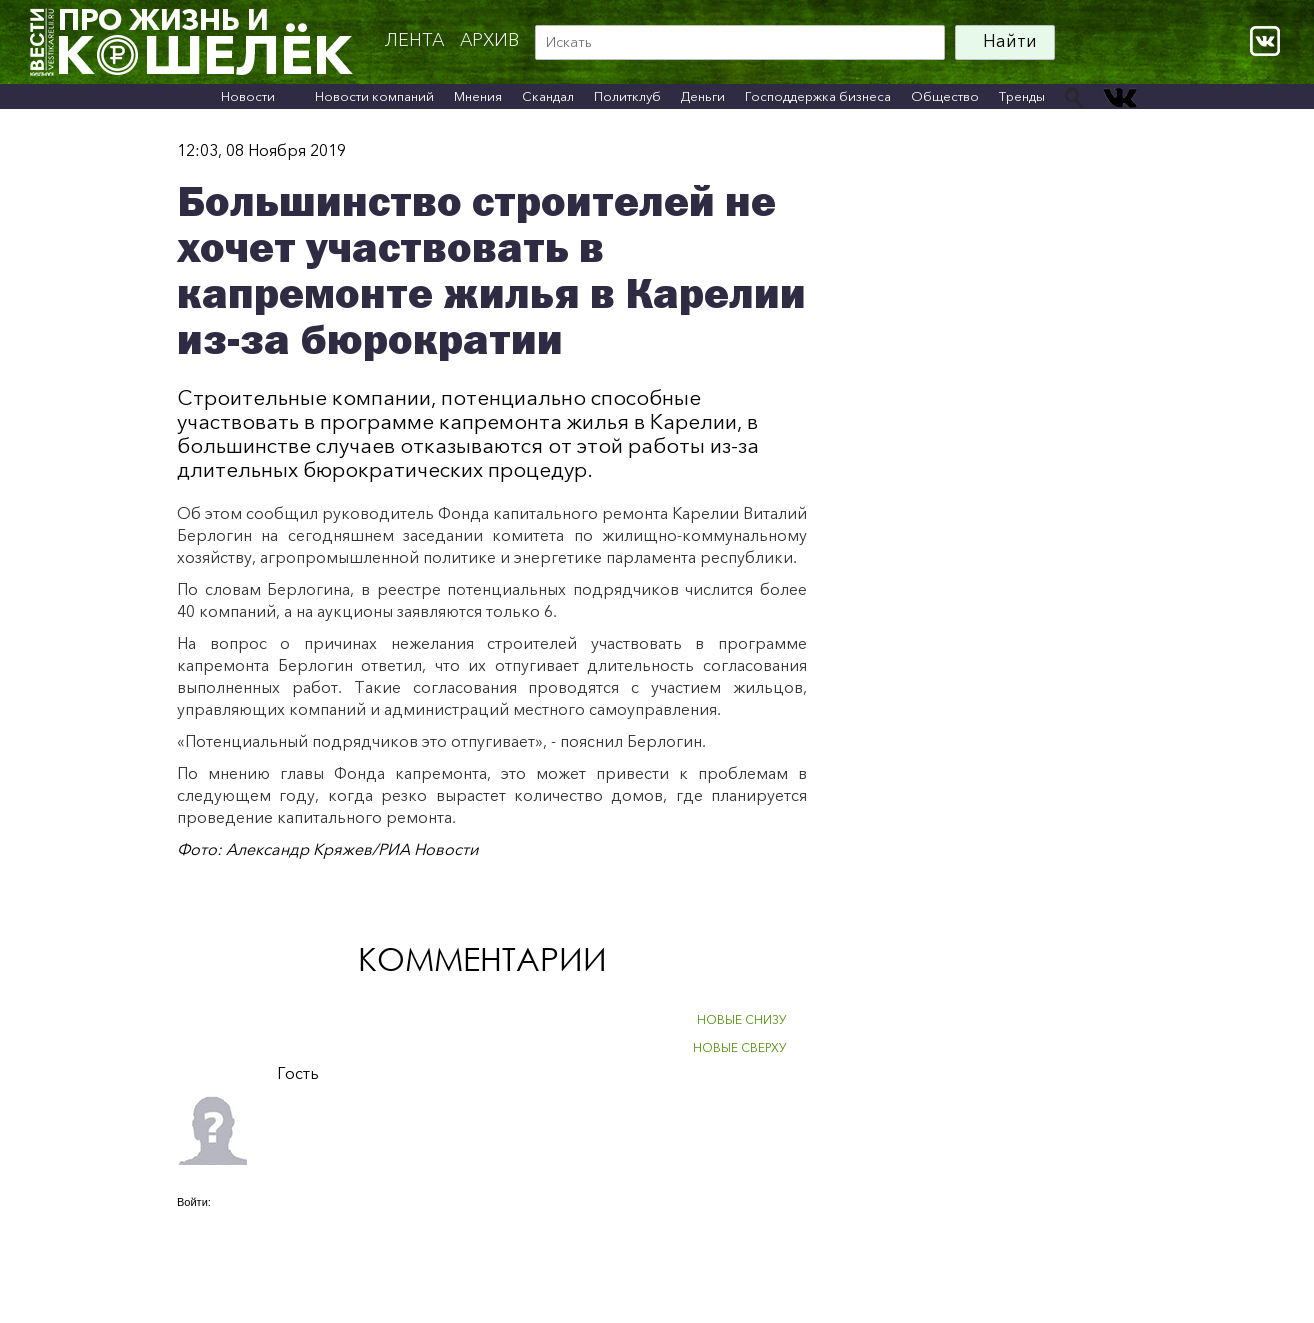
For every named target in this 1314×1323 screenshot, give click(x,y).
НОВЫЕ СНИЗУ (742, 1019)
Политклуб (627, 96)
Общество (945, 96)
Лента (414, 40)
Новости (248, 96)
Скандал (548, 96)
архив (489, 40)
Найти (1010, 41)
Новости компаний (374, 96)
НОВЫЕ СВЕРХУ (740, 1047)
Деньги (703, 96)
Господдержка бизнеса (818, 96)
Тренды (1022, 96)
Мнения (478, 96)
